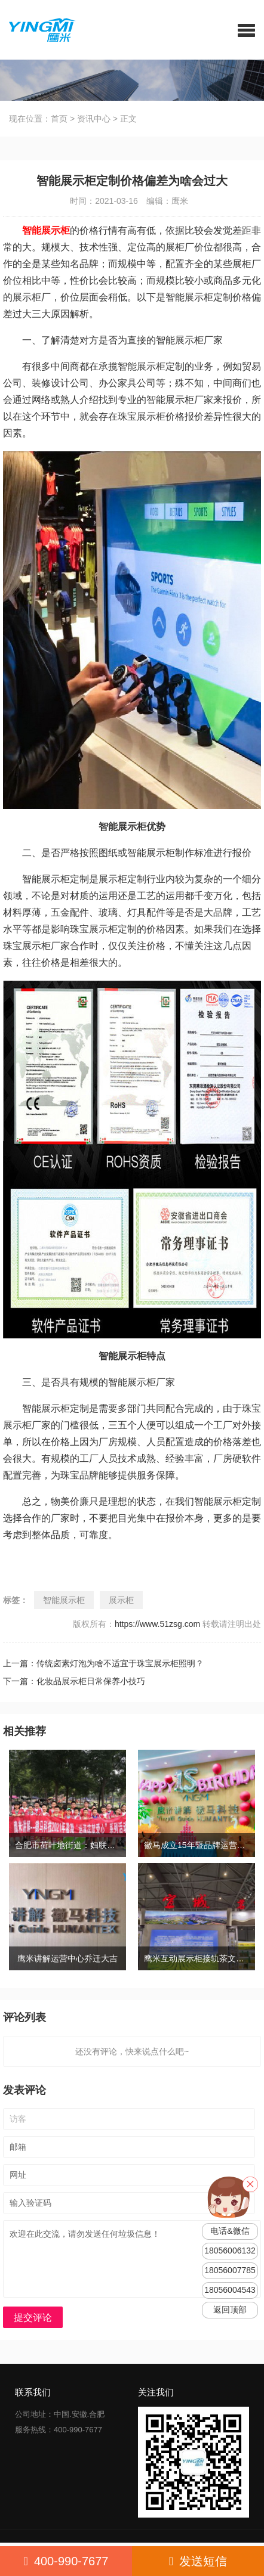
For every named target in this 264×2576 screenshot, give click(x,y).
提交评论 (33, 2317)
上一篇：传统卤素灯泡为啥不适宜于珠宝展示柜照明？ (103, 1663)
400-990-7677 (66, 2561)
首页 (59, 118)
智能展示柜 (64, 1600)
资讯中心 (93, 118)
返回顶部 (230, 2309)
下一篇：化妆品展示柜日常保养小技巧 (74, 1681)
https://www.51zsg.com (157, 1624)
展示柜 (121, 1600)
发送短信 (198, 2561)
